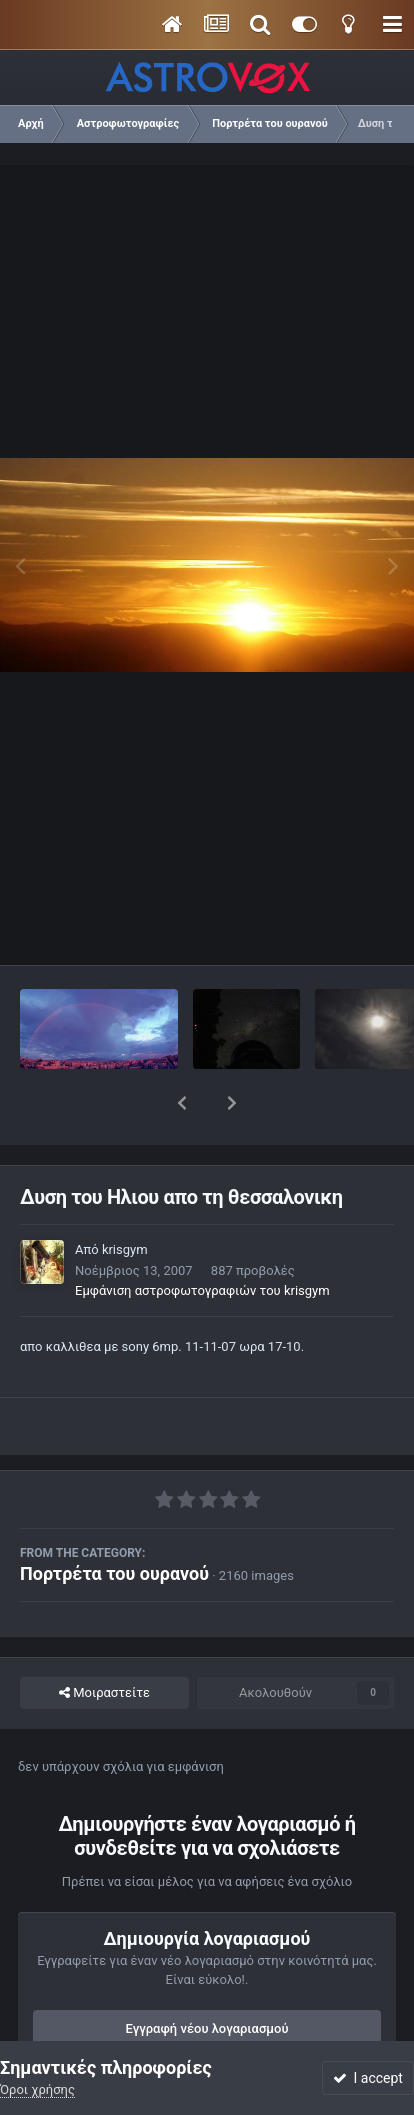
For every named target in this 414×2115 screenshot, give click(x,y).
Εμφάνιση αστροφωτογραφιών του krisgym (202, 1238)
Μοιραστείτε (104, 1641)
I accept (368, 2078)
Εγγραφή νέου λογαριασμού (207, 1976)
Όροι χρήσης (37, 2089)
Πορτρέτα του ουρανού (114, 1521)
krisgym (125, 1197)
